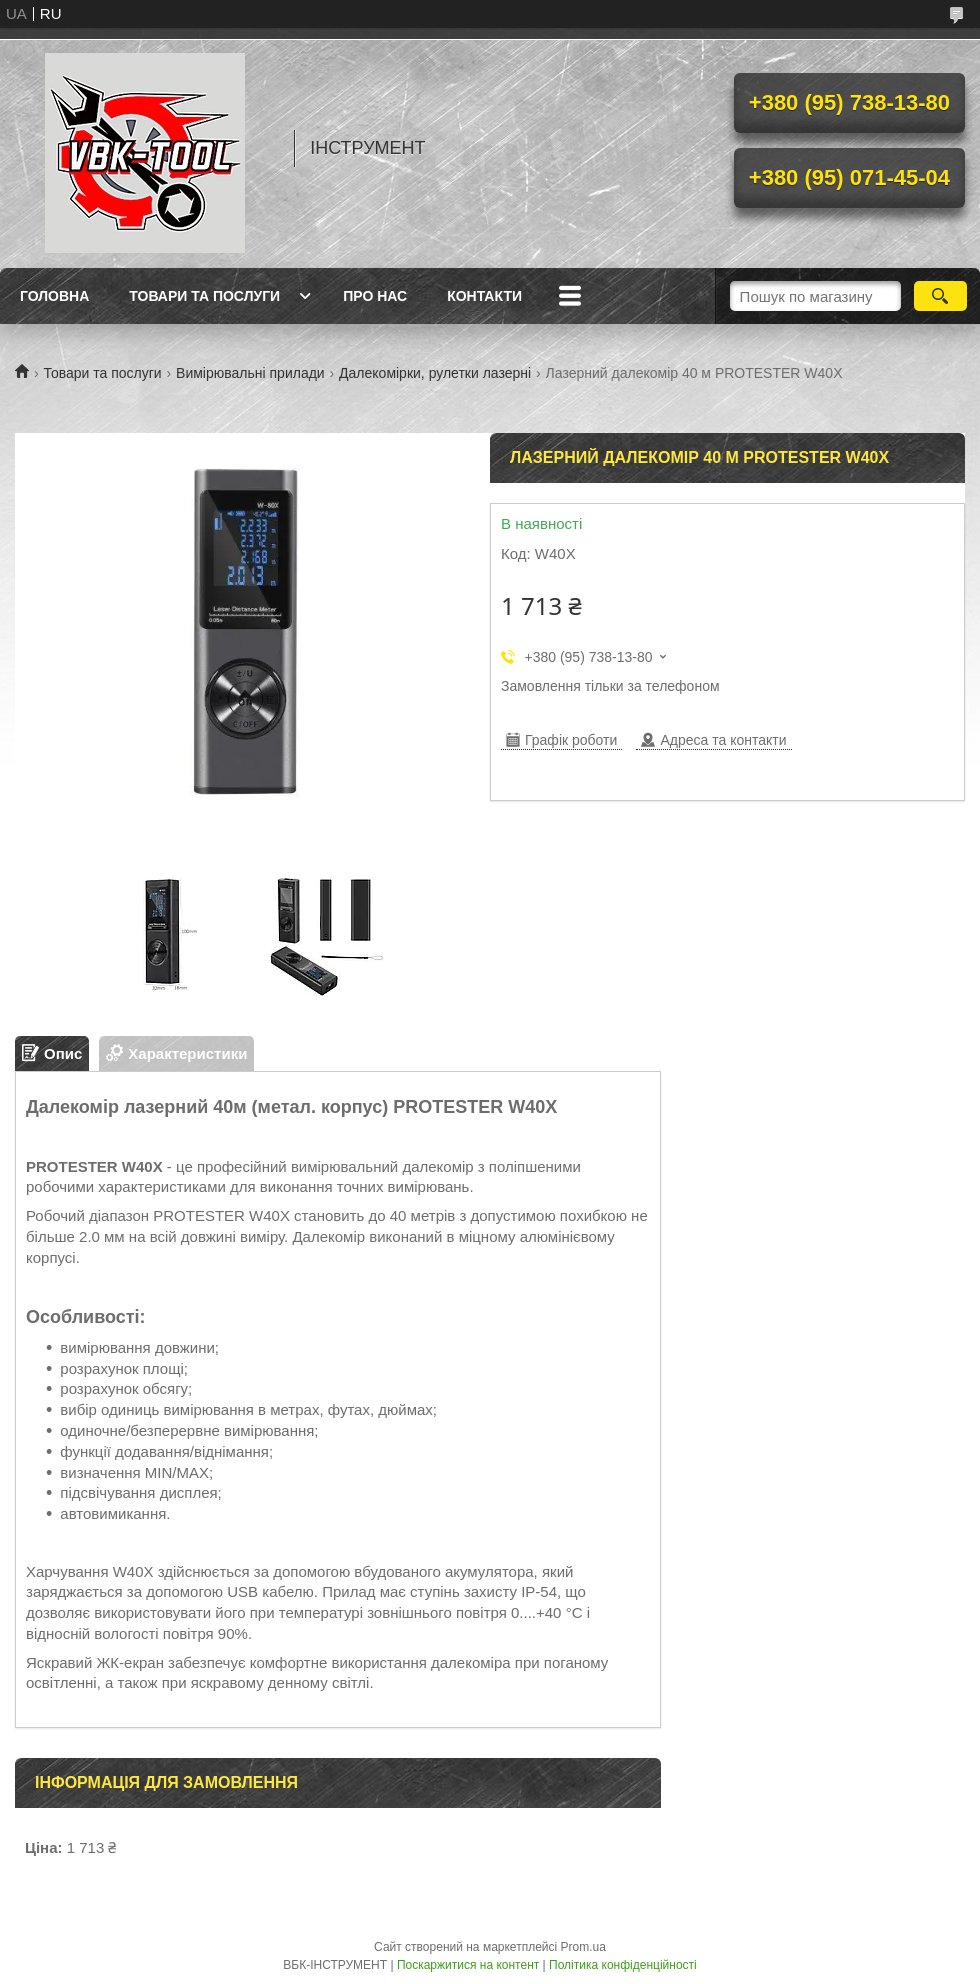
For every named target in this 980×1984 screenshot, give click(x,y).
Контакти (484, 296)
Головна (54, 296)
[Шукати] (940, 296)
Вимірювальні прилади (250, 373)
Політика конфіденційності (623, 1965)
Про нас (375, 296)
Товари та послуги (204, 296)
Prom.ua (583, 1947)
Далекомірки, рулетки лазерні (435, 373)
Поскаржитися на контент (468, 1965)
